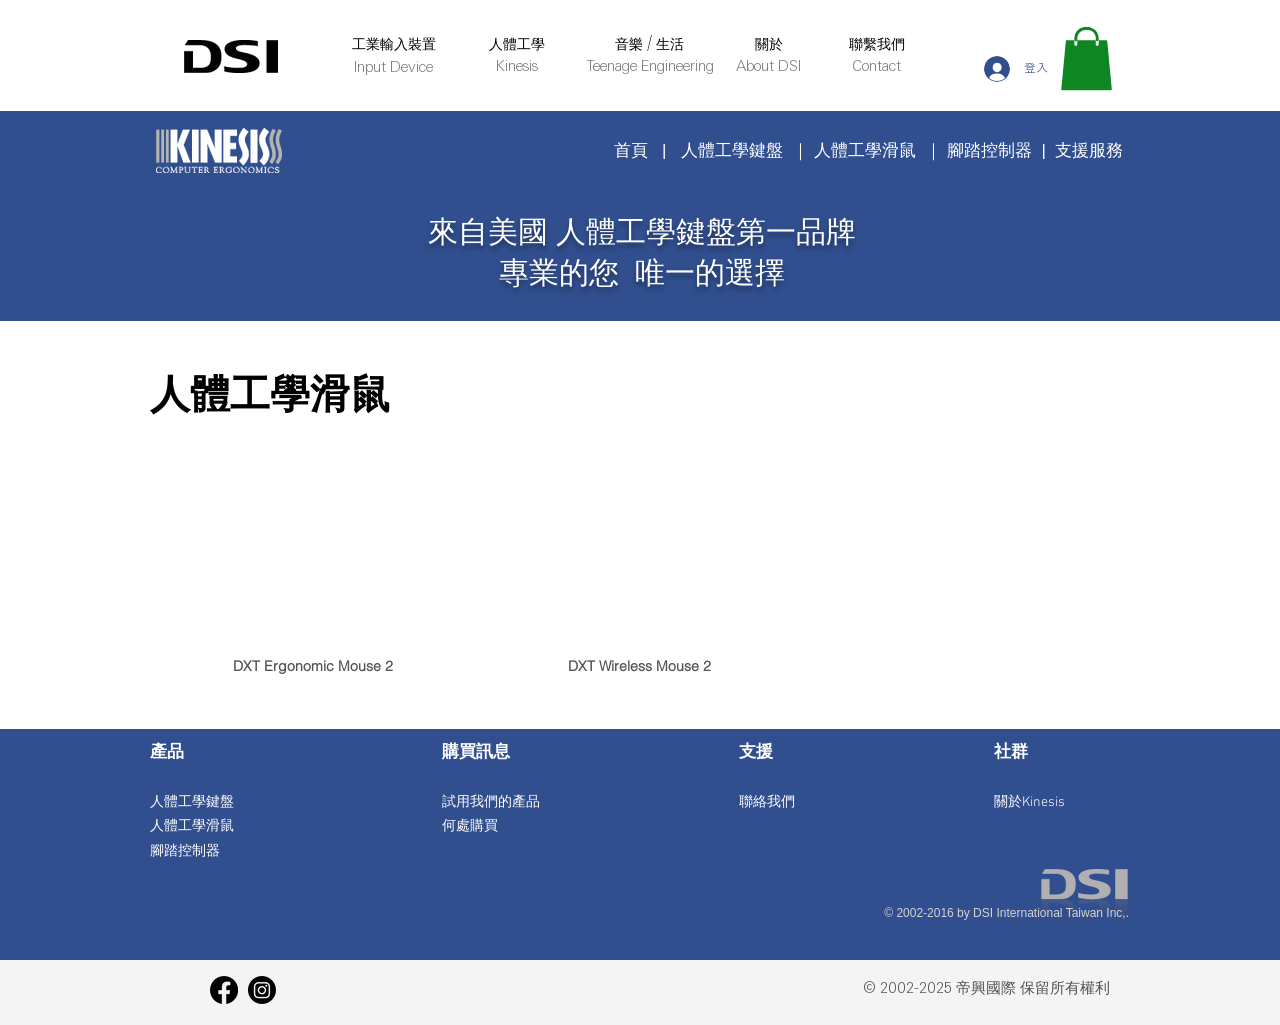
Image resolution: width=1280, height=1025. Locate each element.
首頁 (631, 150)
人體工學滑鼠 (865, 150)
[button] (1086, 58)
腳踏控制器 (989, 150)
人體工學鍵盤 (732, 150)
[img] (313, 606)
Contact (876, 67)
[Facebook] (224, 990)
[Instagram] (262, 990)
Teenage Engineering (650, 67)
